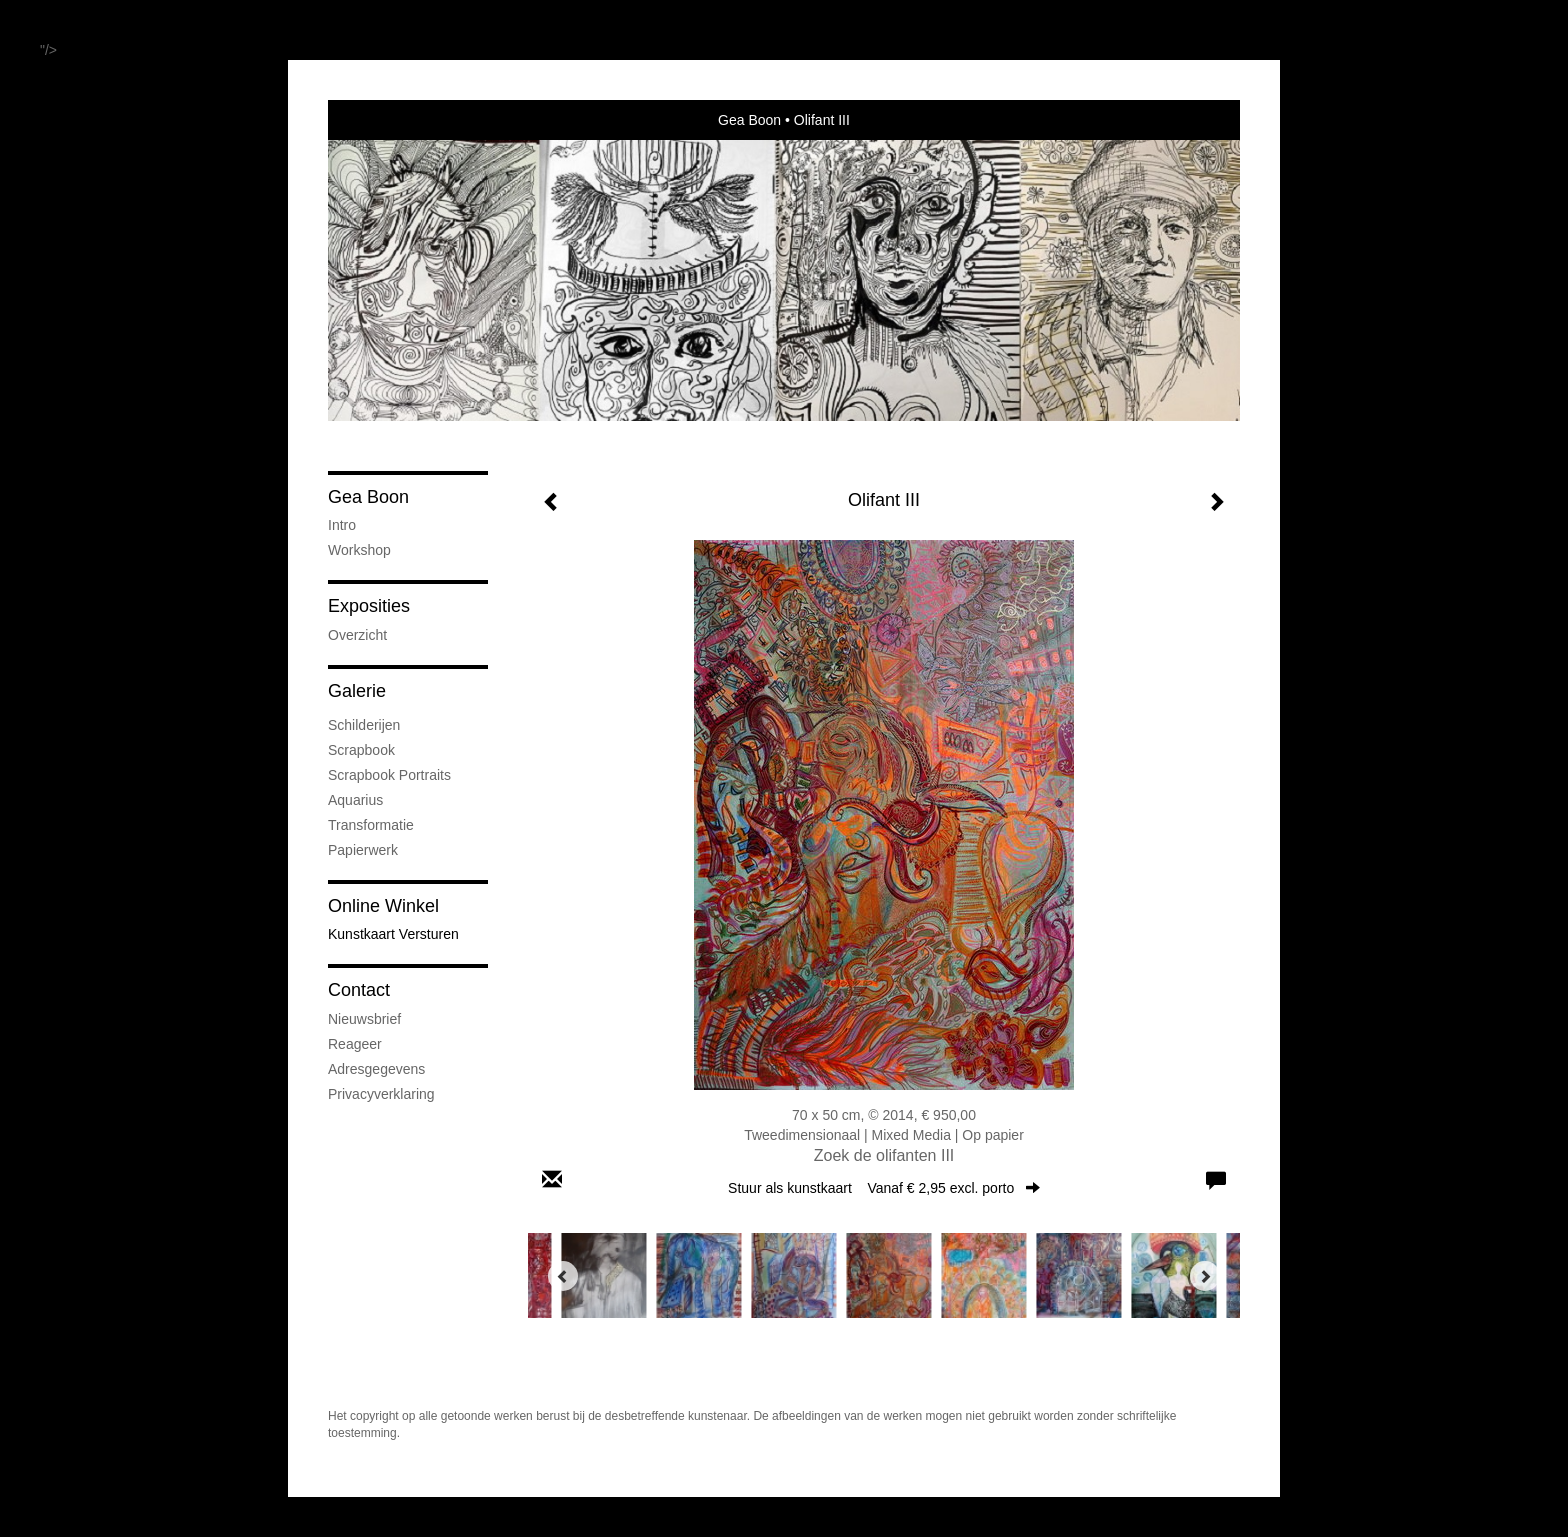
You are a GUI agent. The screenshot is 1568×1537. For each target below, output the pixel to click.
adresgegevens (376, 1069)
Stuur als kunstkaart (884, 1188)
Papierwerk (363, 850)
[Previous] (563, 1276)
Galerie (357, 691)
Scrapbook (361, 750)
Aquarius (355, 800)
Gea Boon (749, 120)
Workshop (359, 550)
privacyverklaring (381, 1094)
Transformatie (371, 825)
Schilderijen (364, 725)
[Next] (1205, 1276)
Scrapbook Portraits (389, 775)
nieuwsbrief (364, 1019)
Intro (342, 525)
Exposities (369, 606)
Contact (359, 990)
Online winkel (383, 906)
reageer (355, 1044)
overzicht (357, 635)
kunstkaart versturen (393, 934)
